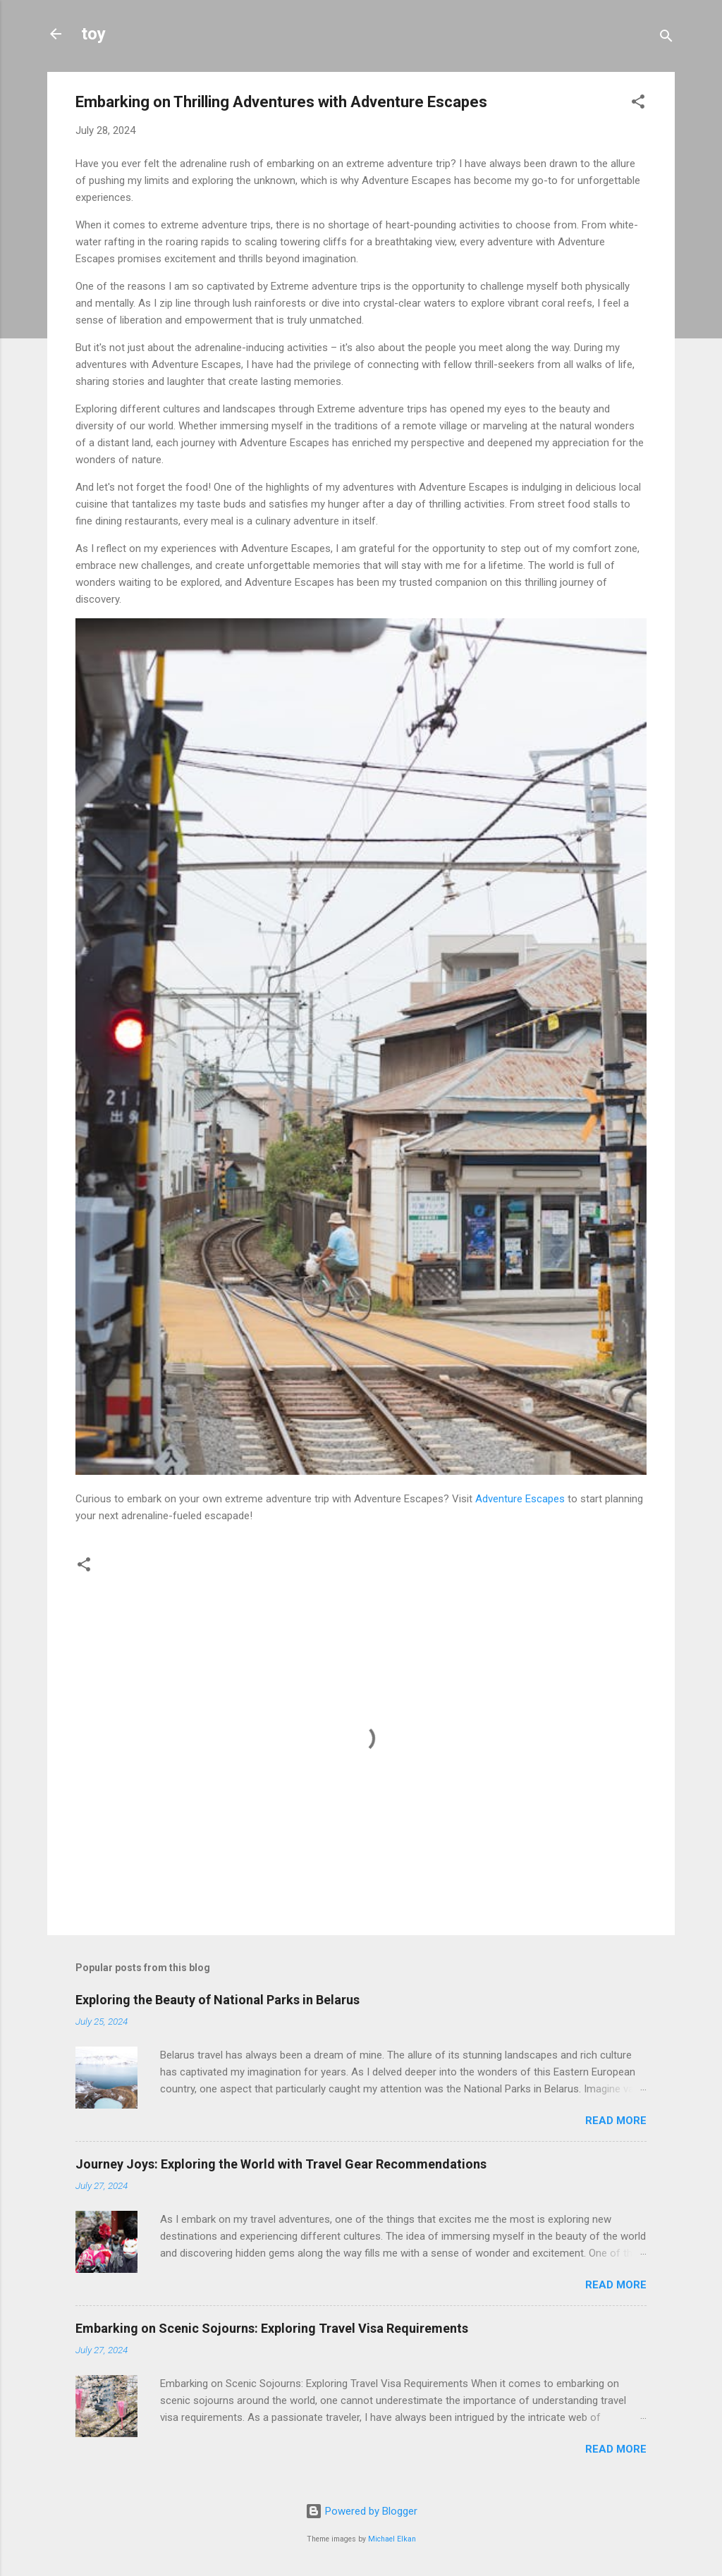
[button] (638, 104)
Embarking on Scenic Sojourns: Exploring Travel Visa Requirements (271, 2328)
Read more (616, 2120)
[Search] (666, 38)
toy (93, 34)
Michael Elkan (392, 2539)
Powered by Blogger (361, 2511)
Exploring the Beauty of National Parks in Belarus (217, 1999)
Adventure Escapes (520, 1498)
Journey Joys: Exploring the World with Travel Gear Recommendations (281, 2164)
